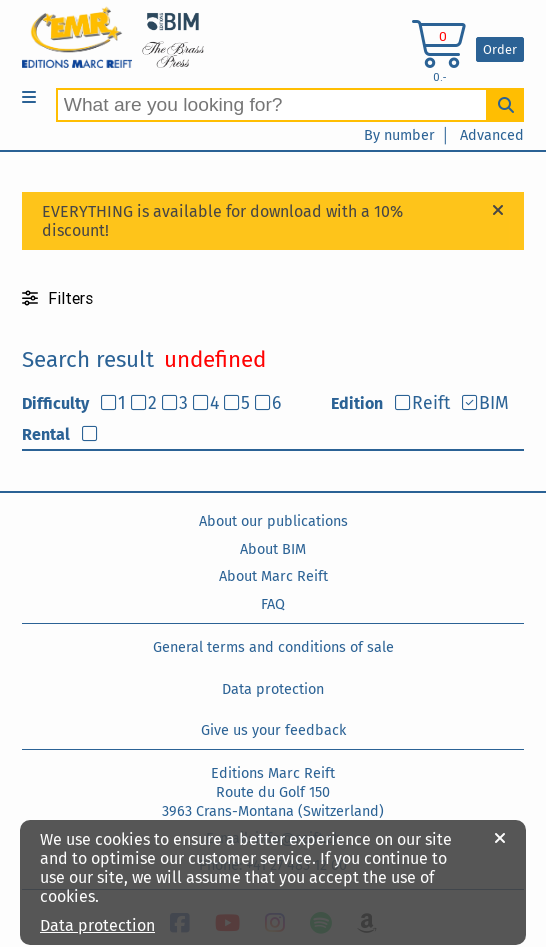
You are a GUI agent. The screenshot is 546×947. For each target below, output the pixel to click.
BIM (494, 403)
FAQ (273, 604)
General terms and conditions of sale (273, 647)
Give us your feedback (273, 730)
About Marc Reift (273, 576)
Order (500, 49)
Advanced (492, 135)
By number (399, 135)
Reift (431, 403)
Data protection (273, 689)
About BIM (273, 549)
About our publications (273, 521)
